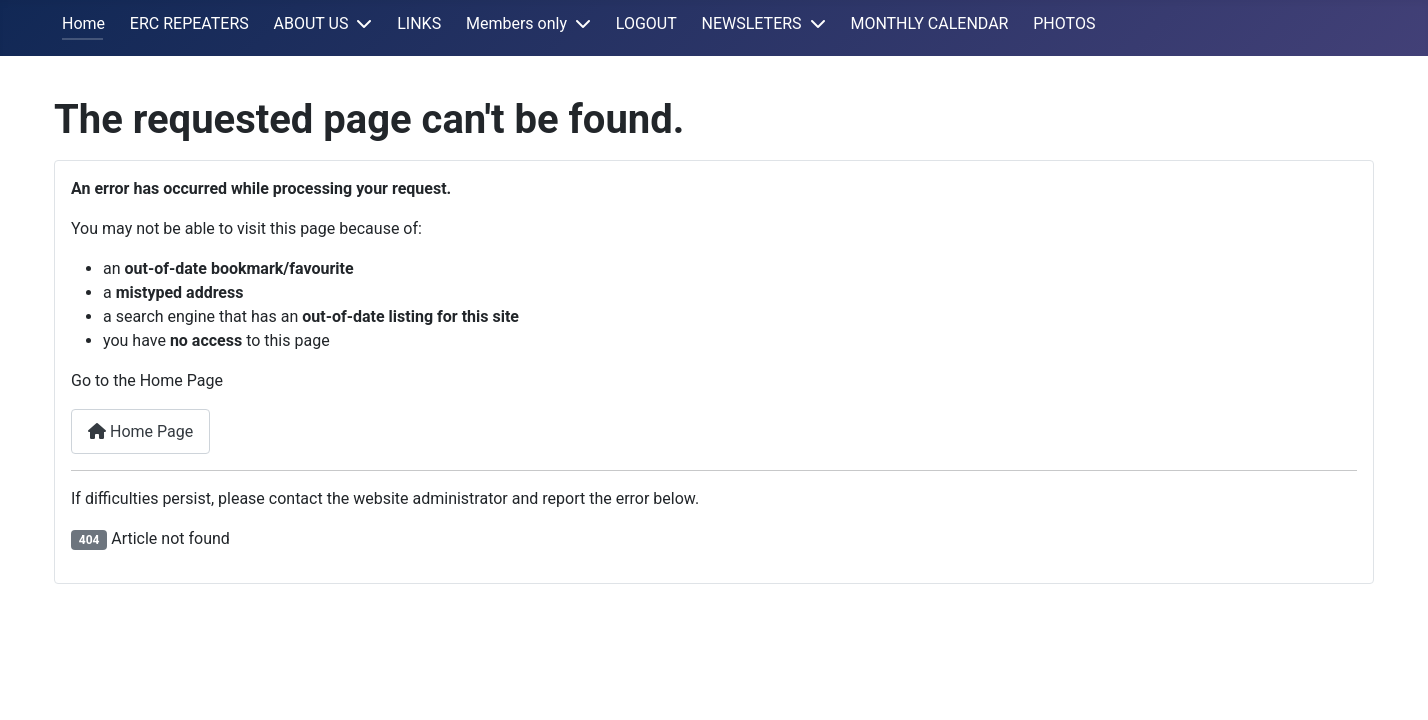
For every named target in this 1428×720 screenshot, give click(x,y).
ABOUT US (311, 23)
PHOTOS (1064, 23)
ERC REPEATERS (189, 23)
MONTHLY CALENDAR (929, 23)
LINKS (419, 23)
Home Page (140, 431)
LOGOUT (646, 23)
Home (83, 23)
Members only (516, 23)
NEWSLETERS (752, 23)
